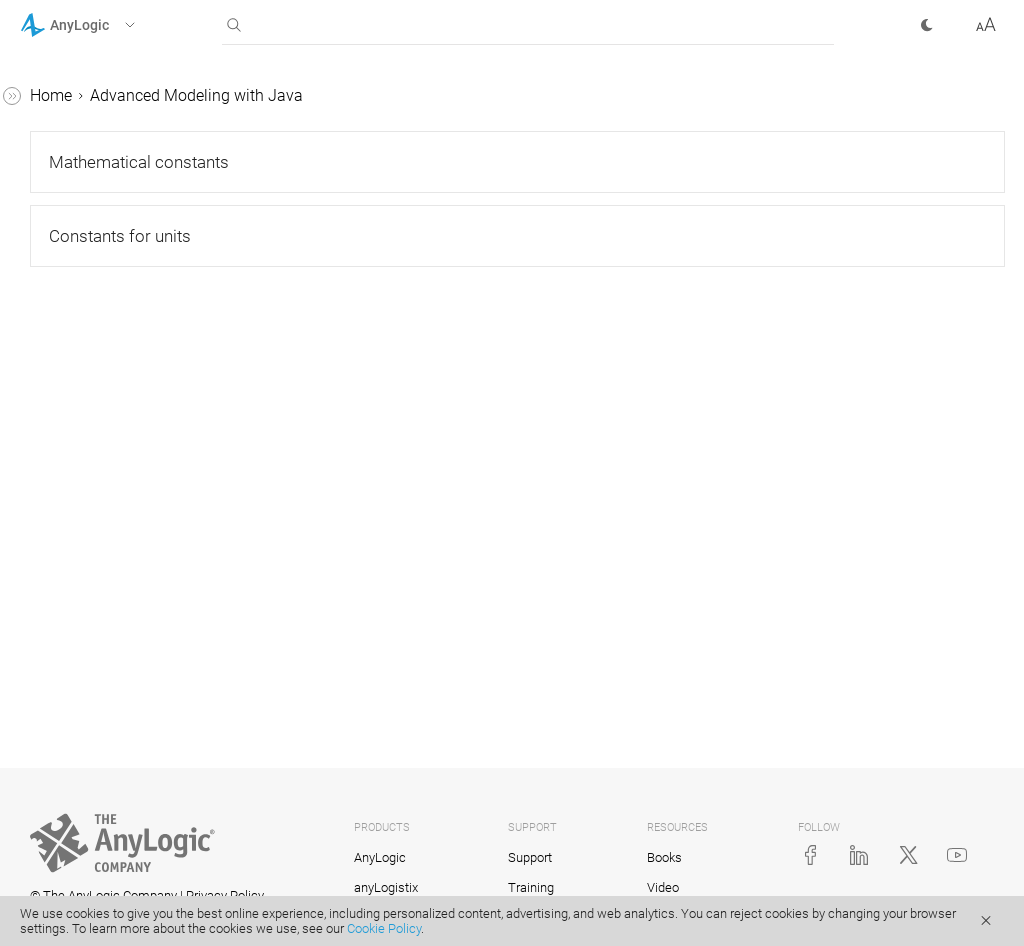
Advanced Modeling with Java (126, 210)
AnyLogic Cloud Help (93, 832)
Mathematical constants (142, 362)
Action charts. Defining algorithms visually (117, 667)
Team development (105, 616)
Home (351, 95)
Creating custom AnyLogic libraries (130, 527)
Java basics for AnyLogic (126, 248)
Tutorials (51, 134)
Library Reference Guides (107, 172)
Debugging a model (106, 476)
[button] (103, 25)
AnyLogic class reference (125, 438)
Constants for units (123, 400)
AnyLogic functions (105, 286)
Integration (76, 756)
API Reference (68, 794)
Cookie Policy (384, 928)
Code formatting (95, 718)
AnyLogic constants (107, 324)
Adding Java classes (111, 578)
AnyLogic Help (70, 96)
